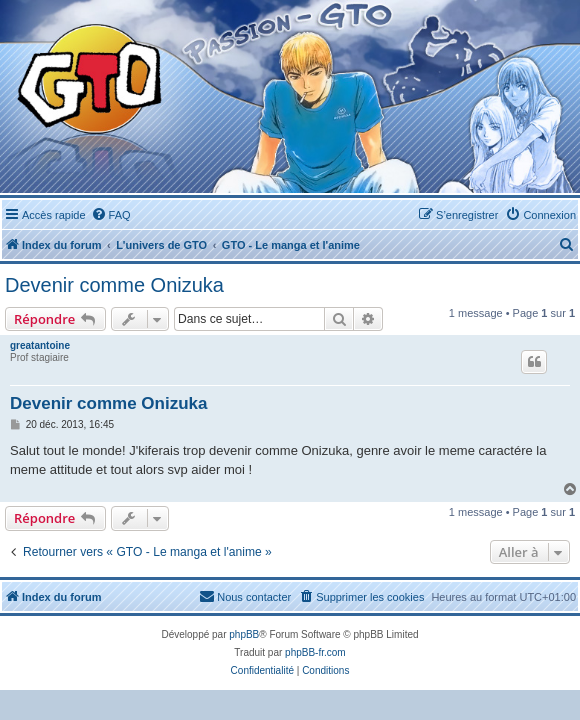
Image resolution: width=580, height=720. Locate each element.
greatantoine (40, 345)
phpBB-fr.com (315, 652)
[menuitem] (111, 215)
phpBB (244, 634)
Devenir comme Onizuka (114, 285)
